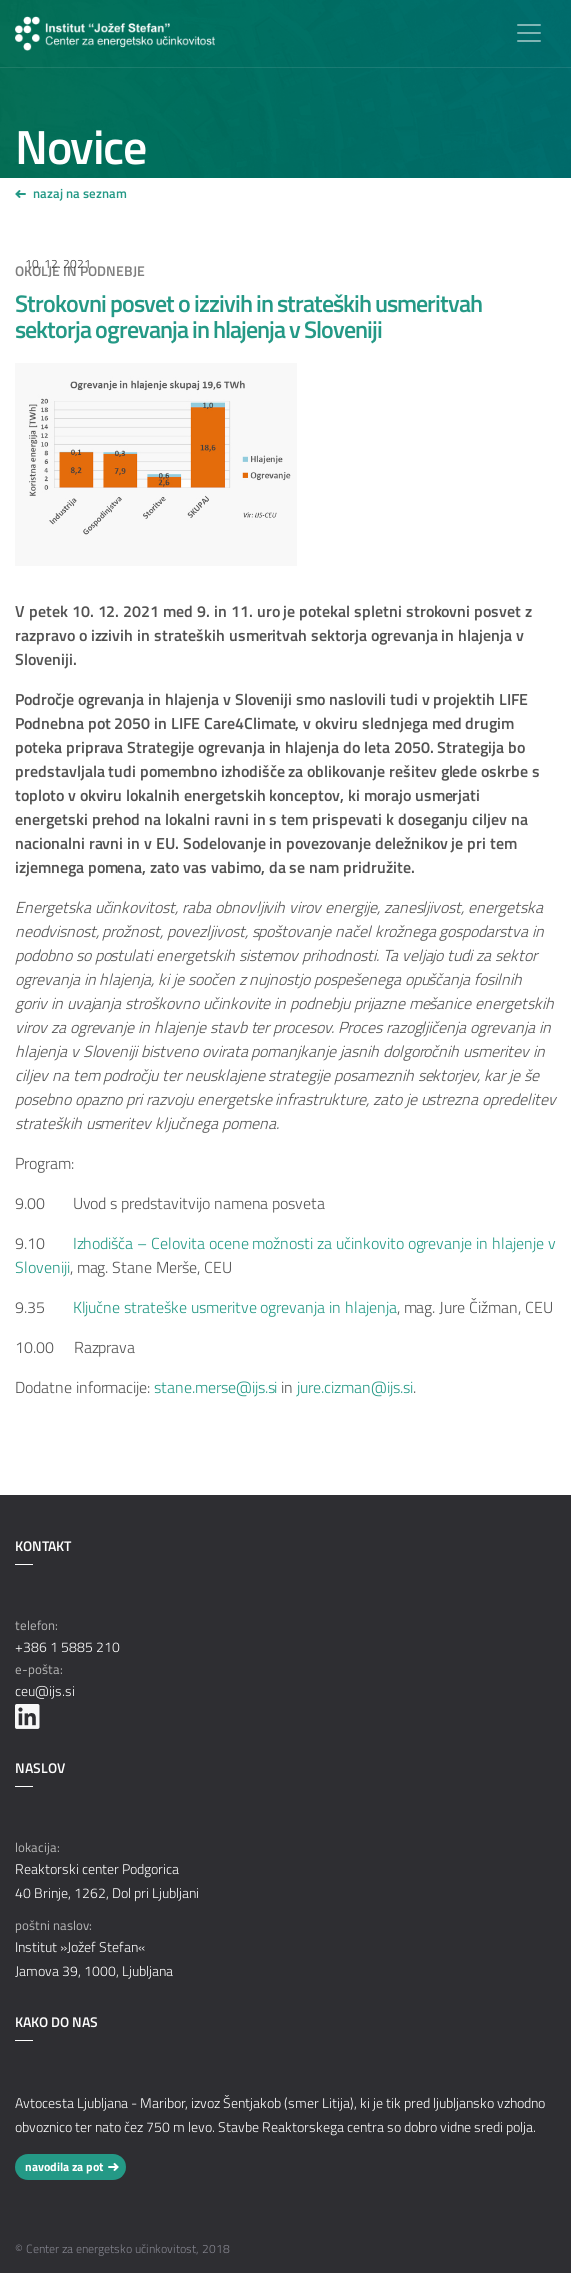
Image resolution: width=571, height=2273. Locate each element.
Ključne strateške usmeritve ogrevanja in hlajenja (235, 1307)
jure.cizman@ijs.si (354, 1387)
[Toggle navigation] (529, 33)
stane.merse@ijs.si (215, 1387)
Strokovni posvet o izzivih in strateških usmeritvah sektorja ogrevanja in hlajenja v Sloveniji (248, 316)
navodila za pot (64, 2166)
